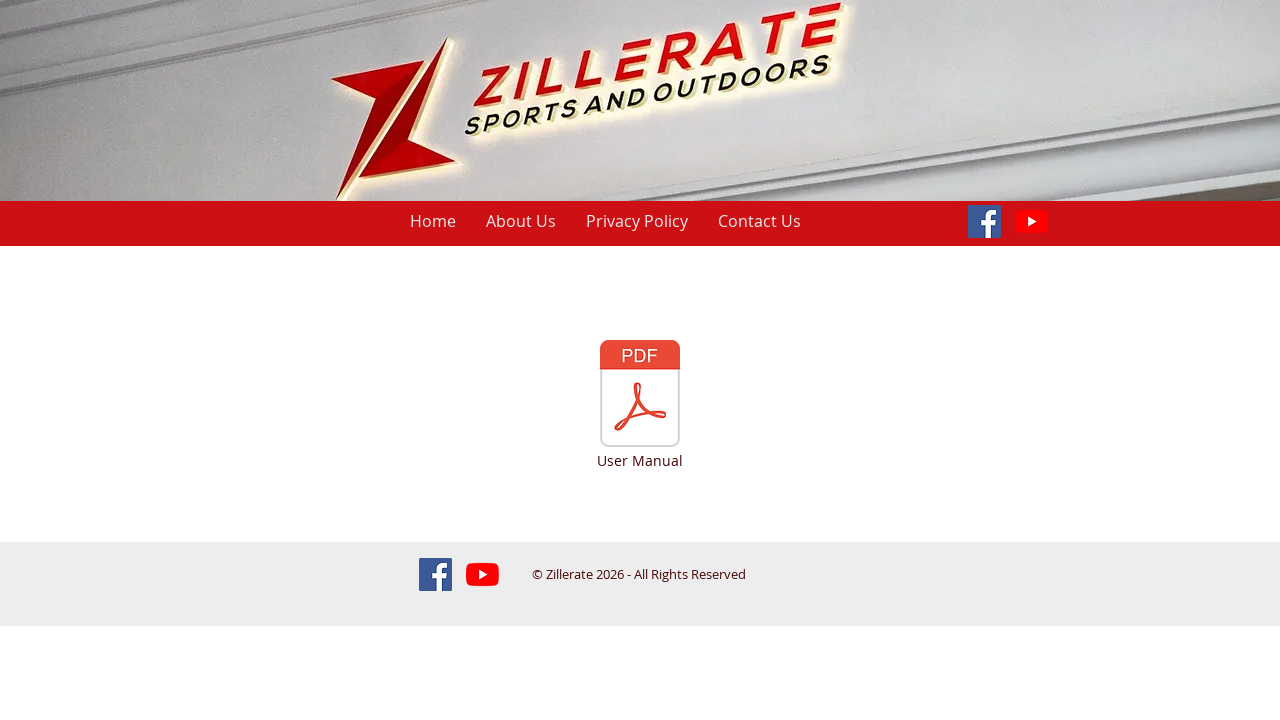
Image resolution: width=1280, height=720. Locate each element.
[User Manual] (640, 406)
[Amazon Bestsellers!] (1031, 221)
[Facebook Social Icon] (984, 221)
